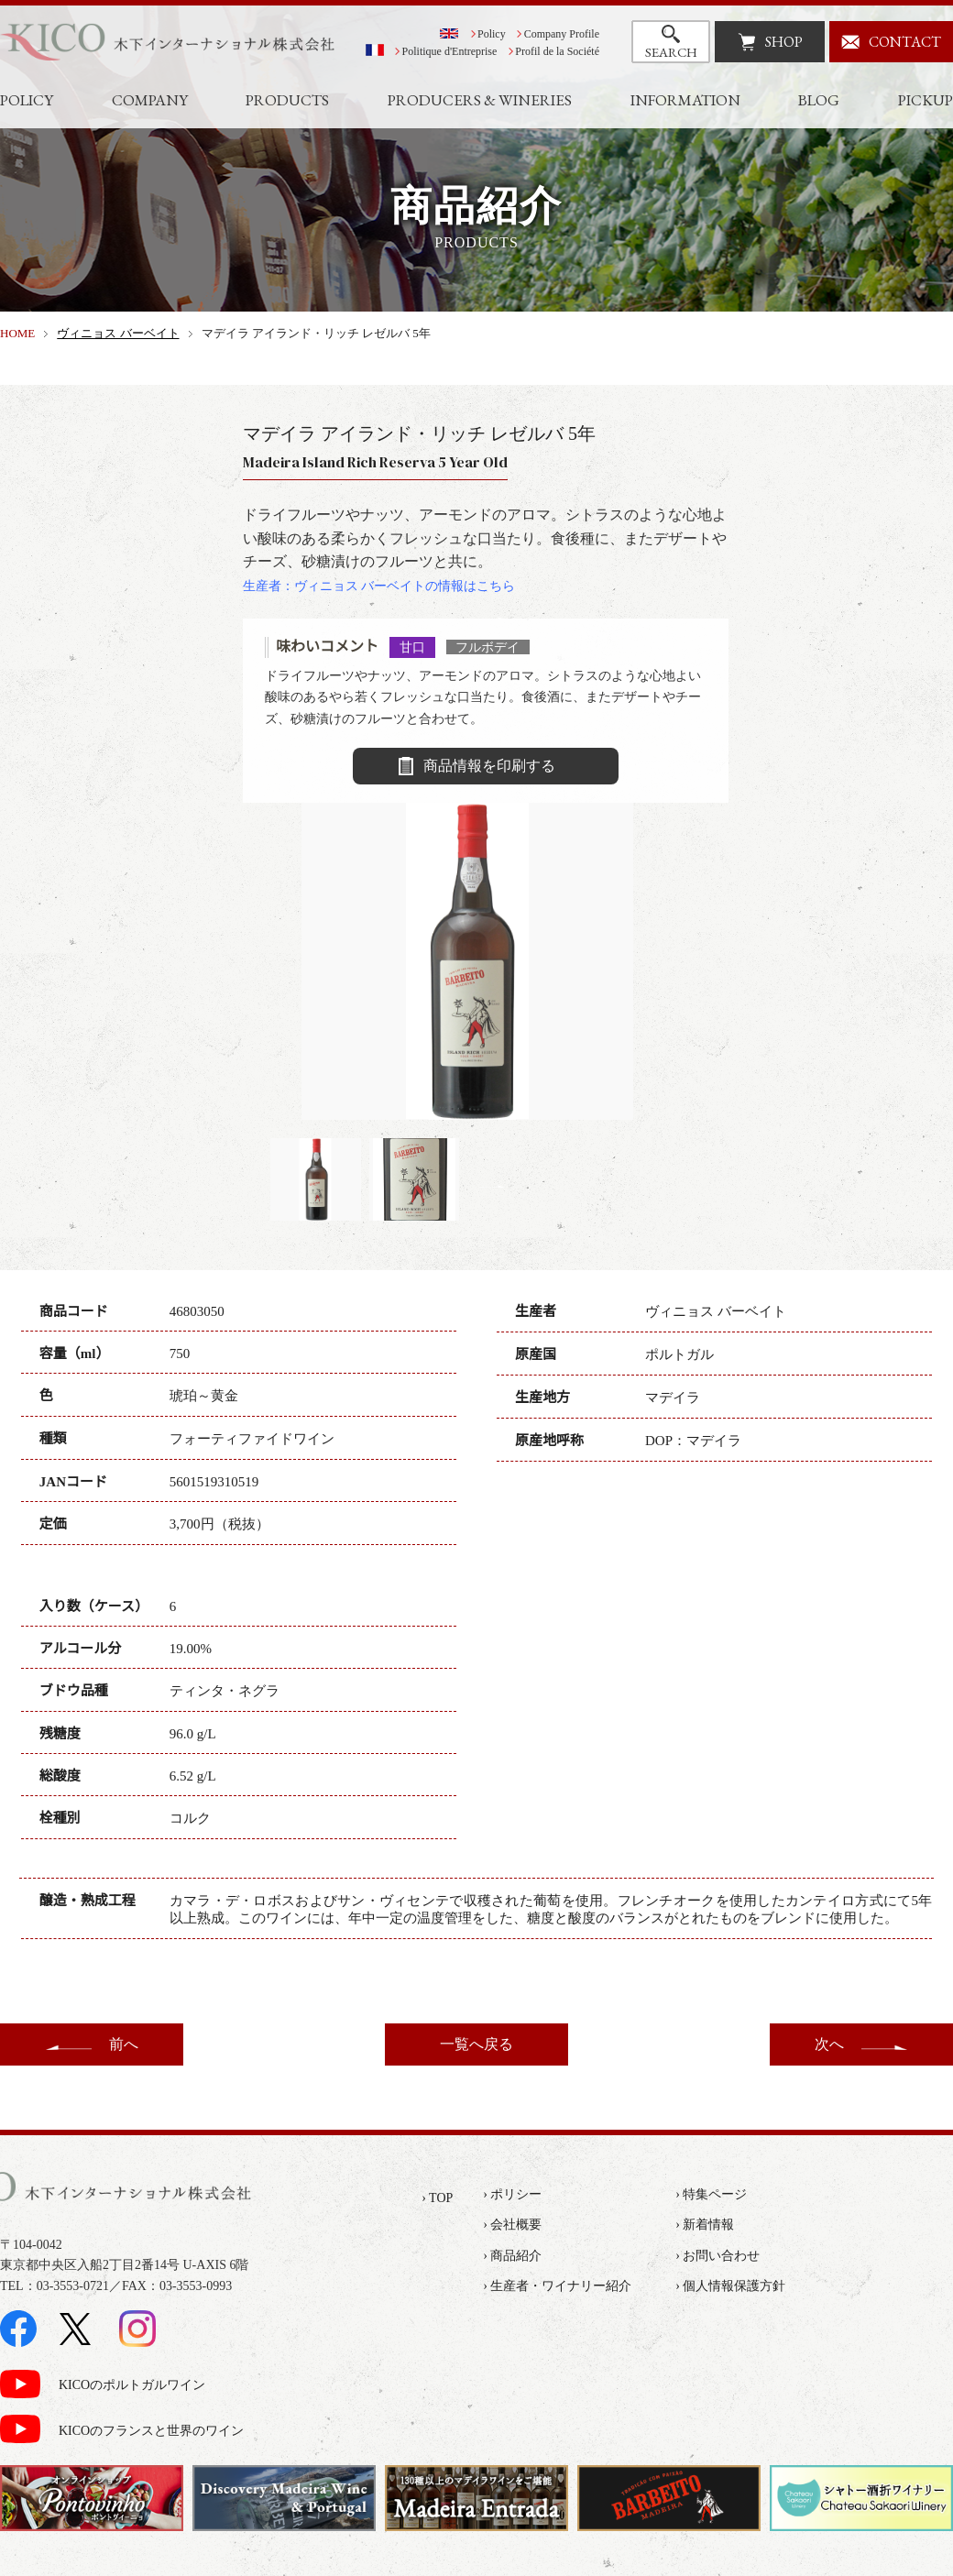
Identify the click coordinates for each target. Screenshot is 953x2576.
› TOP (437, 2198)
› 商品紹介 (512, 2256)
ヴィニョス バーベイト (118, 333)
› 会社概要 (512, 2224)
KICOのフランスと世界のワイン (151, 2431)
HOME (17, 333)
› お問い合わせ (717, 2256)
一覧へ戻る (476, 2044)
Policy (491, 33)
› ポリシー (512, 2194)
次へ (829, 2044)
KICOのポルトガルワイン (132, 2385)
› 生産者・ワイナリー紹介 (557, 2286)
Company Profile (561, 33)
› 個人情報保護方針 (730, 2286)
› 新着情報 (704, 2224)
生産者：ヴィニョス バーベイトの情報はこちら (379, 586)
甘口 (412, 647)
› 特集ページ (711, 2194)
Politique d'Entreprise (450, 51)
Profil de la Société (557, 51)
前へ (123, 2044)
